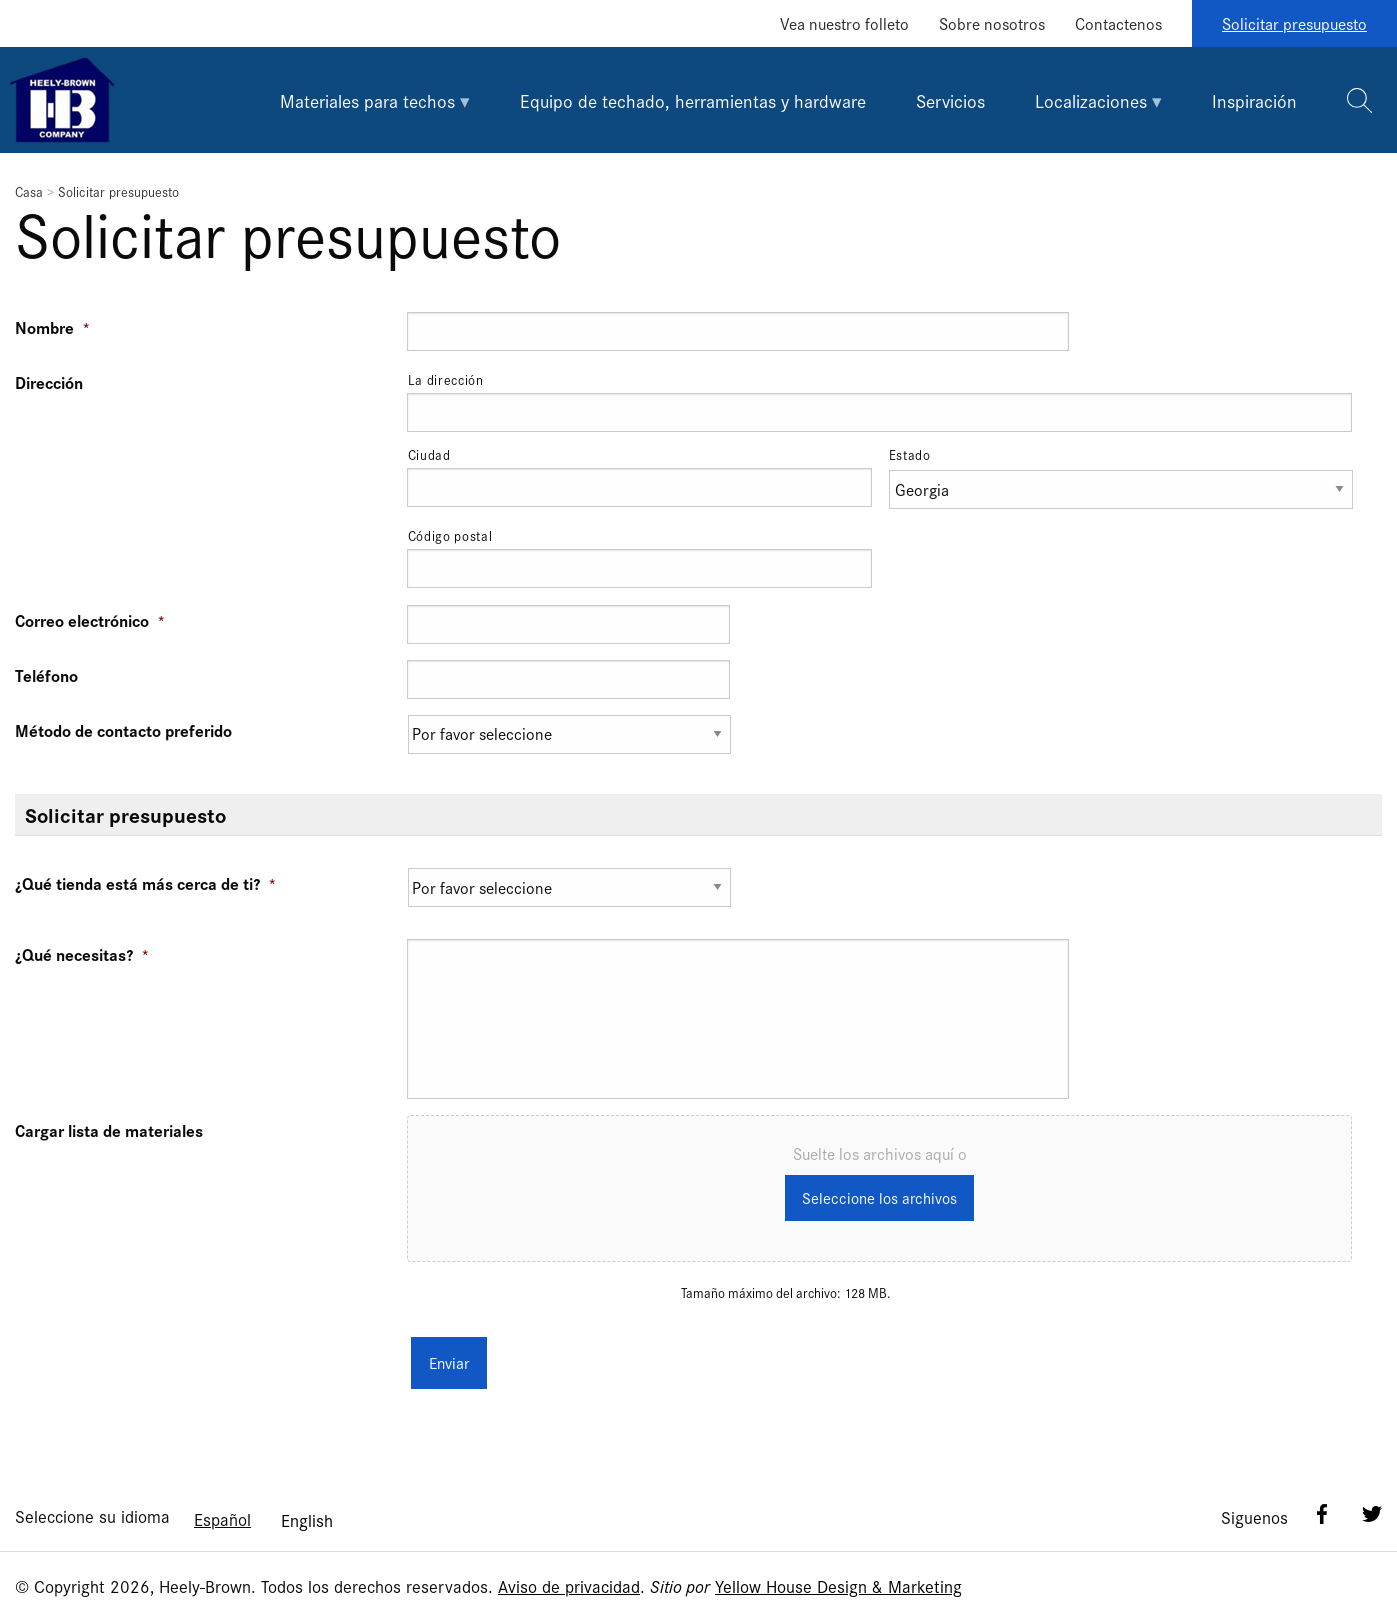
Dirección (49, 382)
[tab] (375, 100)
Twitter (1372, 1507)
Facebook (1322, 1507)
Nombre (53, 327)
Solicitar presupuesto (1294, 23)
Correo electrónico (90, 620)
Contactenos (1118, 23)
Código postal (450, 535)
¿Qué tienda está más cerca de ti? (146, 883)
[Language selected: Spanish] (263, 1511)
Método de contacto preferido (123, 730)
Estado (910, 454)
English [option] (307, 1512)
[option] (307, 1513)
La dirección (446, 379)
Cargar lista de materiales (109, 1130)
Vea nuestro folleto (844, 23)
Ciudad (429, 454)
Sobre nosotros (992, 23)
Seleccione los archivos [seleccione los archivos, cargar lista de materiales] (879, 1199)
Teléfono (46, 675)
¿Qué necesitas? (82, 954)
